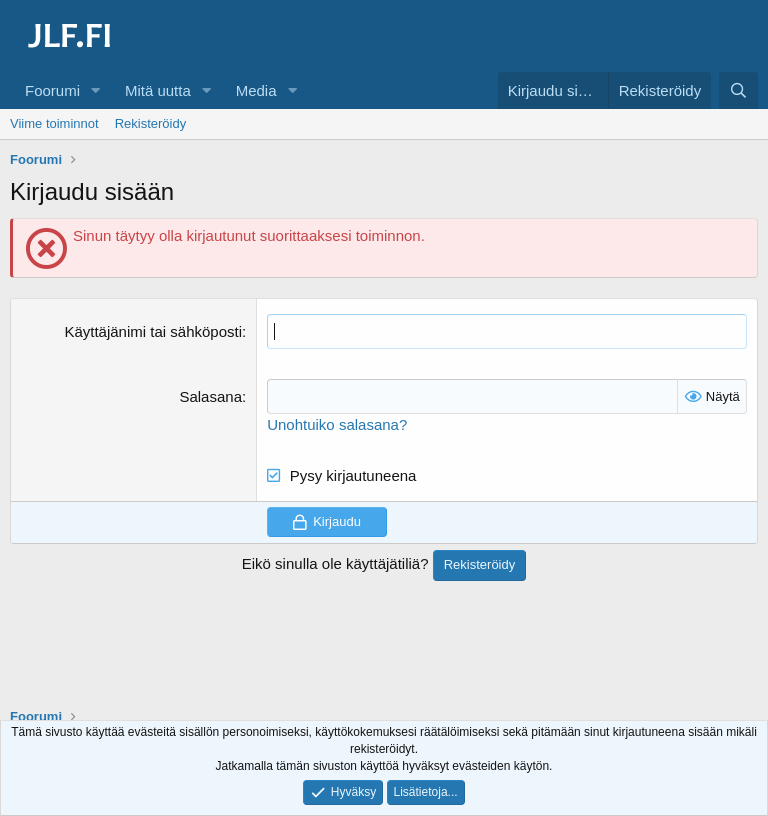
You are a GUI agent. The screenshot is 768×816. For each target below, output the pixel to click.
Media (256, 90)
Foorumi (52, 90)
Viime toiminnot (54, 123)
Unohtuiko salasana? (337, 424)
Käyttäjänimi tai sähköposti (153, 331)
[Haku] (738, 90)
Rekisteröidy (151, 123)
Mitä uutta (158, 90)
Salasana (210, 396)
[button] (96, 90)
